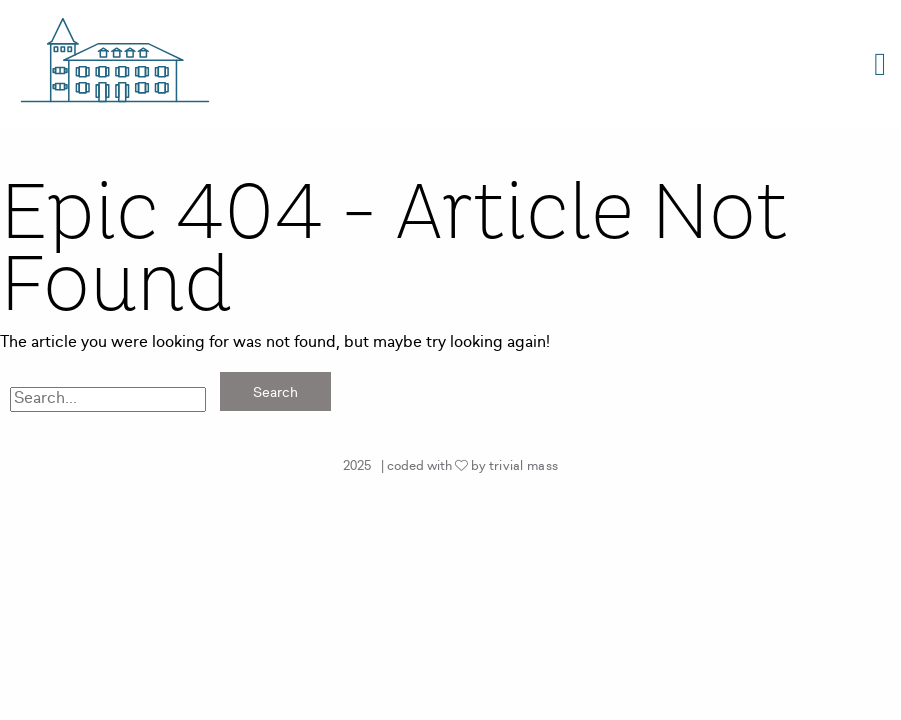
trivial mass (524, 466)
